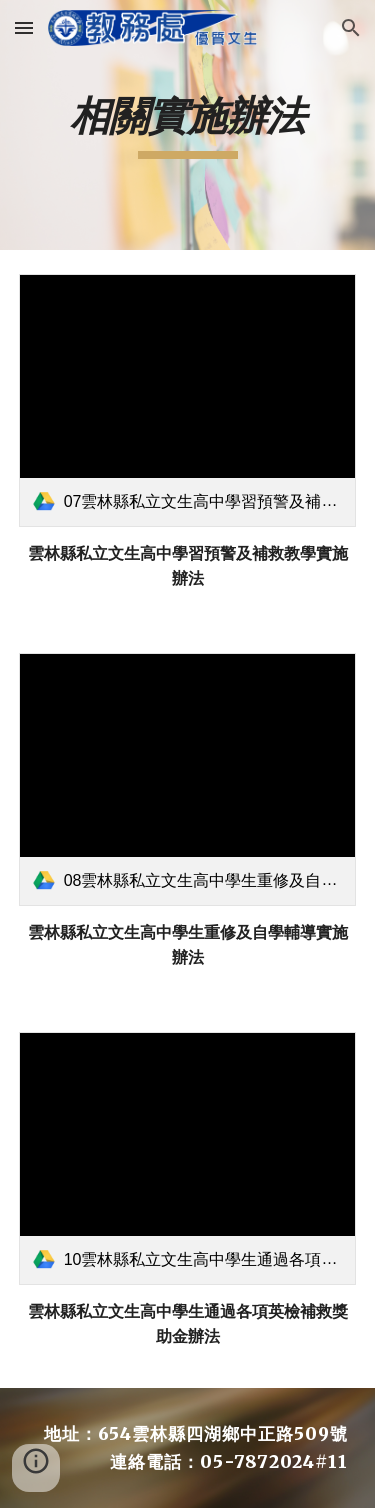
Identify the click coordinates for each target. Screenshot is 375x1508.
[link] (188, 400)
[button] (24, 27)
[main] (188, 125)
